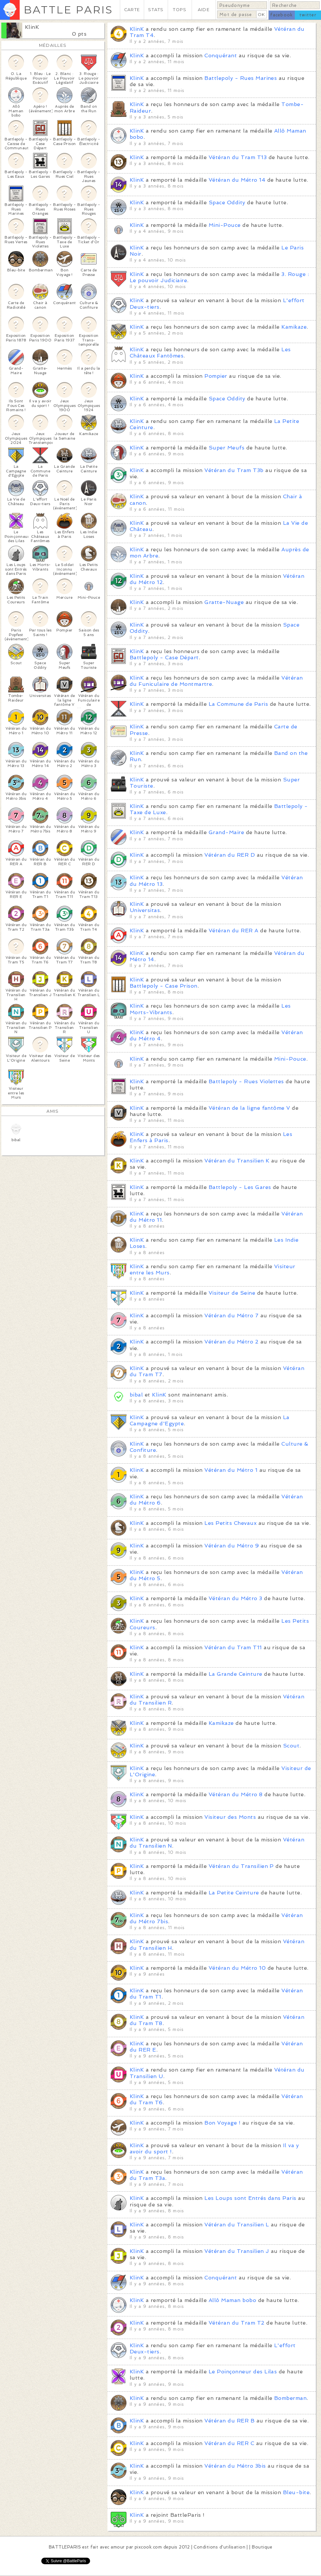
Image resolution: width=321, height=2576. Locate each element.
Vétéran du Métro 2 (231, 1342)
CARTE (132, 9)
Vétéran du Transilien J (236, 2251)
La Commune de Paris (238, 704)
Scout (291, 1746)
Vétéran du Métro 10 (237, 1968)
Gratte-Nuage (224, 602)
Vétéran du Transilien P (241, 1866)
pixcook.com (148, 2547)
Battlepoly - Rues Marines (240, 78)
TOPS (179, 9)
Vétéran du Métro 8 (236, 1794)
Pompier (215, 376)
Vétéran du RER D (229, 855)
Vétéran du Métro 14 (237, 180)
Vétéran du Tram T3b (233, 470)
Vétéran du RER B (229, 2421)
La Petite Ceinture (234, 1893)
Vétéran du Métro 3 (235, 1598)
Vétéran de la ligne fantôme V (249, 1108)
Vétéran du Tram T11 (233, 1647)
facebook (281, 14)
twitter (307, 14)
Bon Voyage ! (222, 2123)
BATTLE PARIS (68, 9)
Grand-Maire (226, 832)
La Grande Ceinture (235, 1674)
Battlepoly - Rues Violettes (246, 1081)
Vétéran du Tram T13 (238, 157)
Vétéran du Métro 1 (230, 1470)
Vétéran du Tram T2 (237, 2323)
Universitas (145, 910)
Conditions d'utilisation (219, 2547)
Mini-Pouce (225, 225)
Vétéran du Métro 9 (231, 1546)
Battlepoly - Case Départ (164, 657)
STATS (155, 9)
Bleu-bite (296, 2492)
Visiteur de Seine (232, 1293)
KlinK (32, 27)
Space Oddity (227, 202)
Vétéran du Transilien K (236, 1161)
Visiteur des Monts (230, 1817)
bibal (136, 1395)
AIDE (204, 9)
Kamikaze (294, 327)
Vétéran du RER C (229, 2443)
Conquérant (220, 55)
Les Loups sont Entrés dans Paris (250, 2198)
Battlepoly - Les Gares (240, 1187)
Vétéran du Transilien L (236, 2224)
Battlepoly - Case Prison (164, 986)
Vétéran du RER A (233, 930)
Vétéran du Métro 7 (231, 1315)
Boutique (262, 2547)
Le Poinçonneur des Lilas (243, 2371)
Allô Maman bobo (232, 2300)
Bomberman (290, 2398)
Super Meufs (226, 448)
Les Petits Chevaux (230, 1523)
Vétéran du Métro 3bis (235, 2466)
